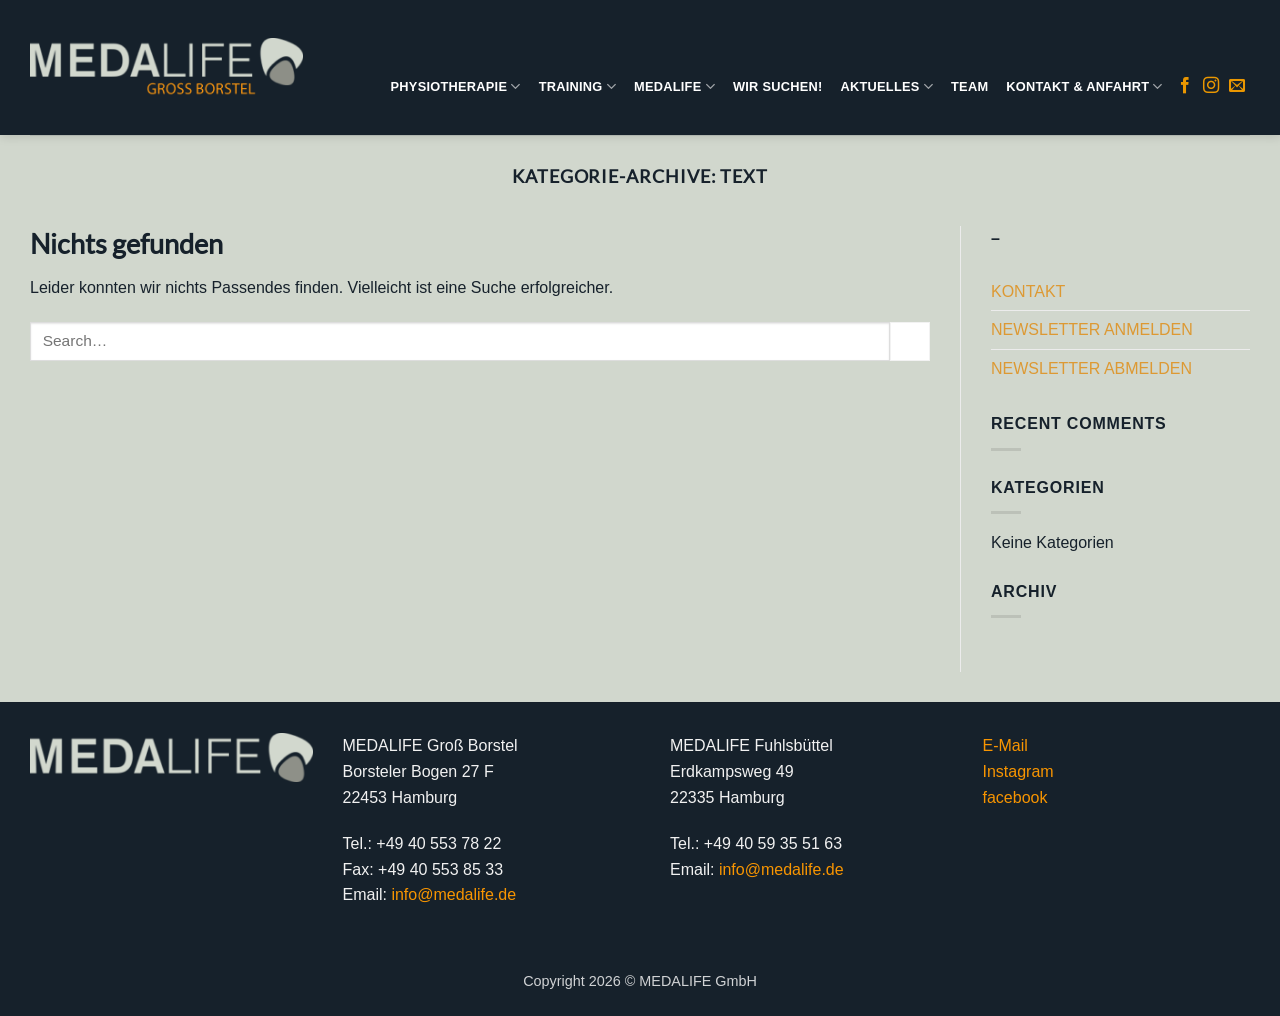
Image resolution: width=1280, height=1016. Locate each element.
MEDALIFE (674, 86)
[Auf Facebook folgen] (1185, 86)
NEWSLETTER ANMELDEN (1092, 329)
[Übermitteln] (910, 341)
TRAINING (577, 86)
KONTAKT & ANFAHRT (1084, 86)
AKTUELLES (886, 86)
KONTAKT (1028, 291)
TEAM (969, 86)
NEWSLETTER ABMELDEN (1091, 368)
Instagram (1018, 771)
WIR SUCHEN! (778, 86)
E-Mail (1005, 745)
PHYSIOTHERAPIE (456, 86)
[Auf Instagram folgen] (1211, 86)
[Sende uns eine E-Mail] (1237, 86)
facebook (1015, 797)
